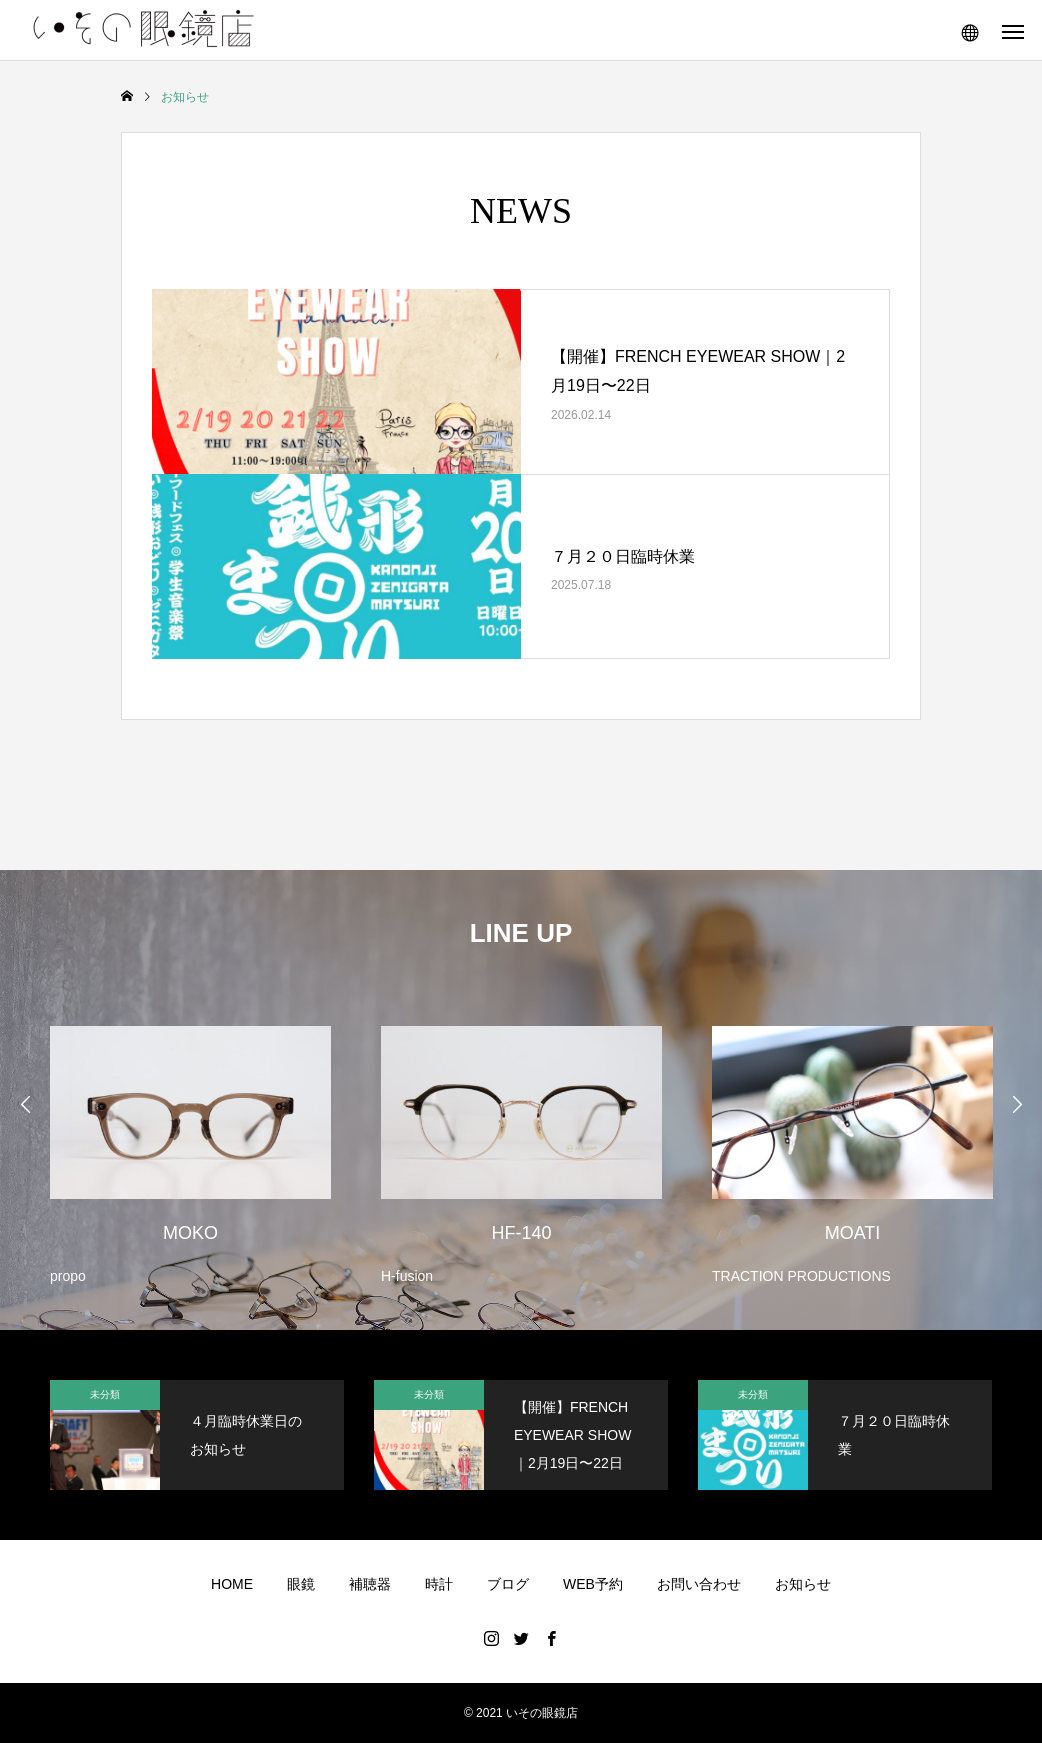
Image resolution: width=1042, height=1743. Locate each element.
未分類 (105, 1394)
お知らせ (803, 1584)
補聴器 (370, 1584)
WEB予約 (593, 1584)
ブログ (508, 1584)
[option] (190, 1143)
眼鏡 (301, 1584)
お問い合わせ (699, 1584)
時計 (439, 1584)
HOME (232, 1584)
